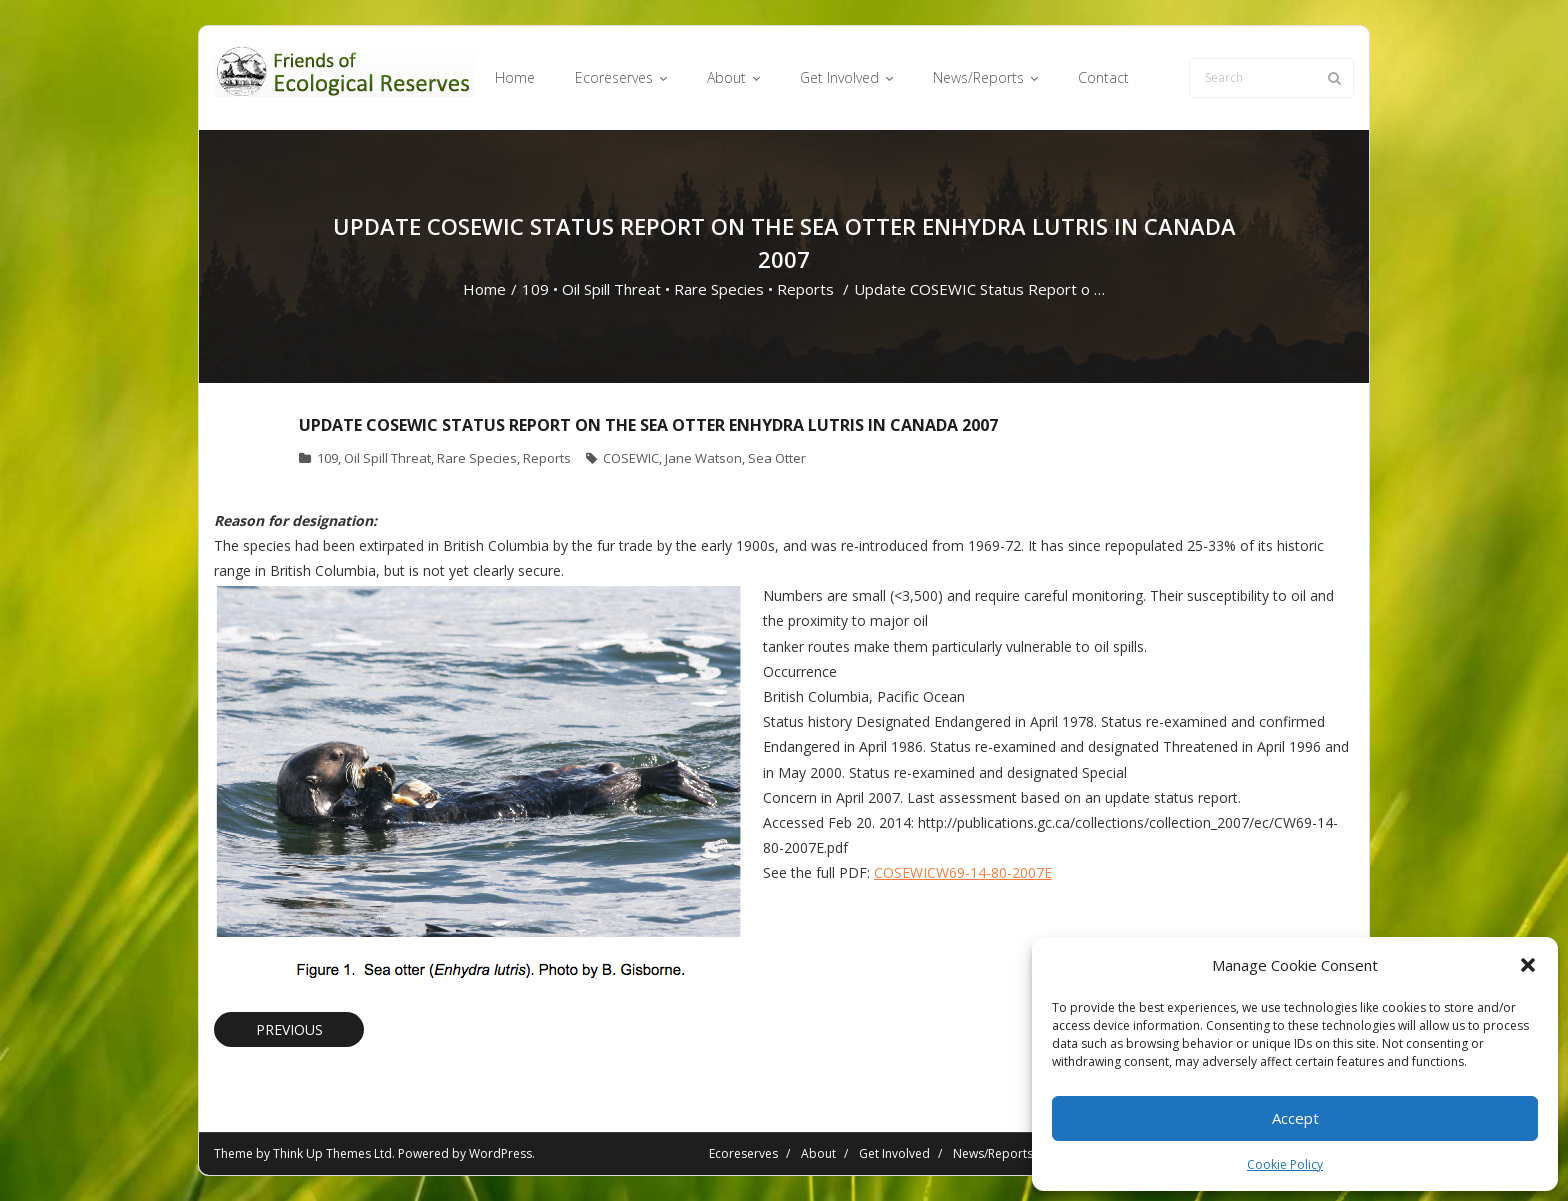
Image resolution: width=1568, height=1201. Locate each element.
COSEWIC (631, 458)
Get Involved (894, 1153)
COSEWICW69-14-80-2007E (963, 872)
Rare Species (719, 289)
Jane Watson (703, 458)
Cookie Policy (1285, 1164)
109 (535, 289)
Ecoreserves (743, 1153)
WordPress (500, 1153)
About (818, 1153)
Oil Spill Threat (611, 289)
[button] (1528, 965)
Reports (805, 289)
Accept (1295, 1118)
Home (484, 289)
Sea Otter (777, 458)
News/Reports (993, 1153)
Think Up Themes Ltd (332, 1153)
